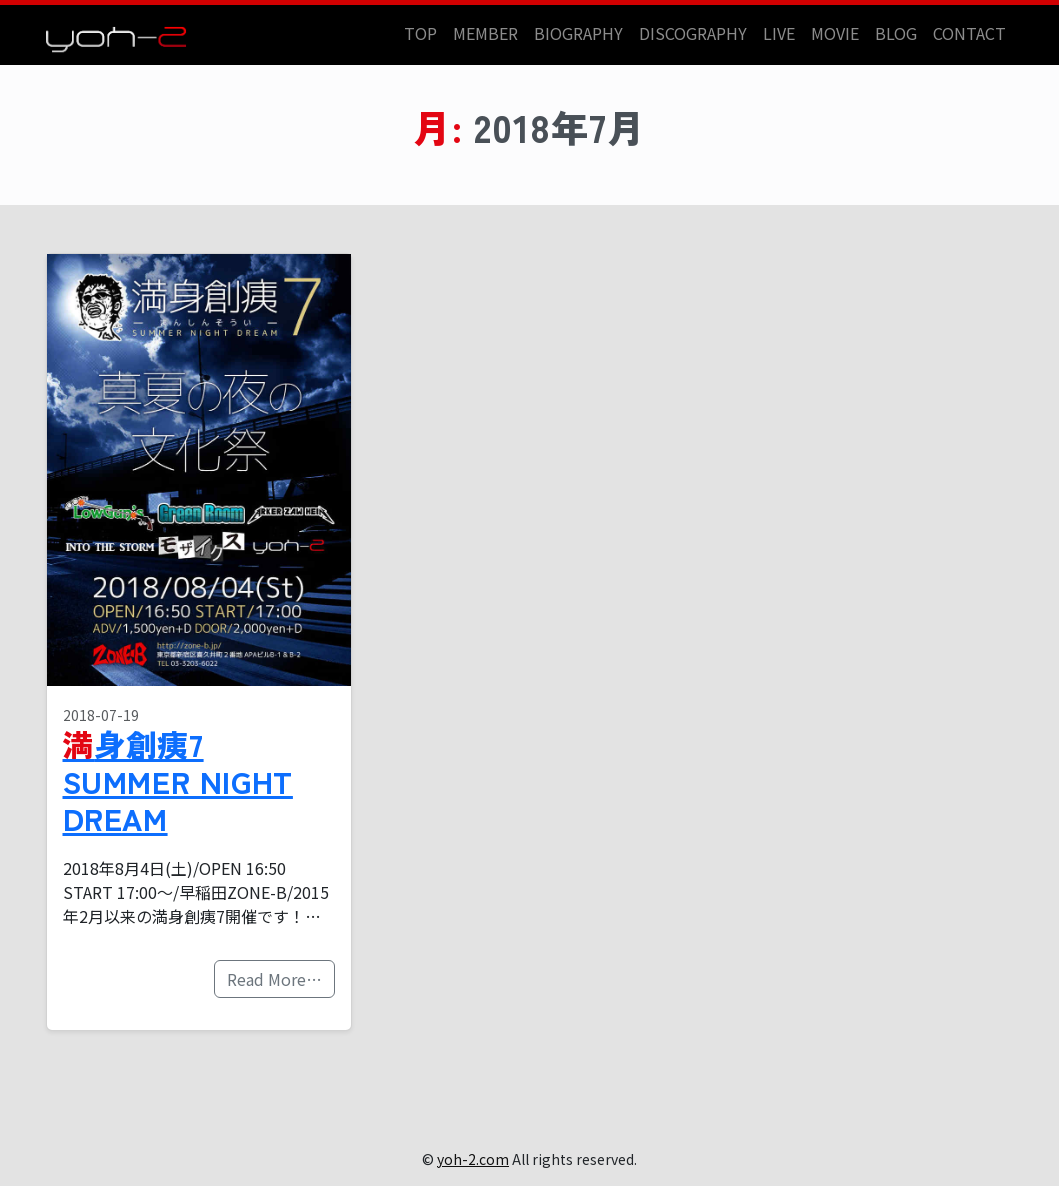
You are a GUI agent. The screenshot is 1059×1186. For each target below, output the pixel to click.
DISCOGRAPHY (693, 33)
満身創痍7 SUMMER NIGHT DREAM (178, 780)
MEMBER (485, 33)
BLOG (896, 33)
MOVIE (835, 33)
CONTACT (969, 33)
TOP (420, 33)
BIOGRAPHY (578, 33)
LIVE (779, 33)
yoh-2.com (473, 1159)
